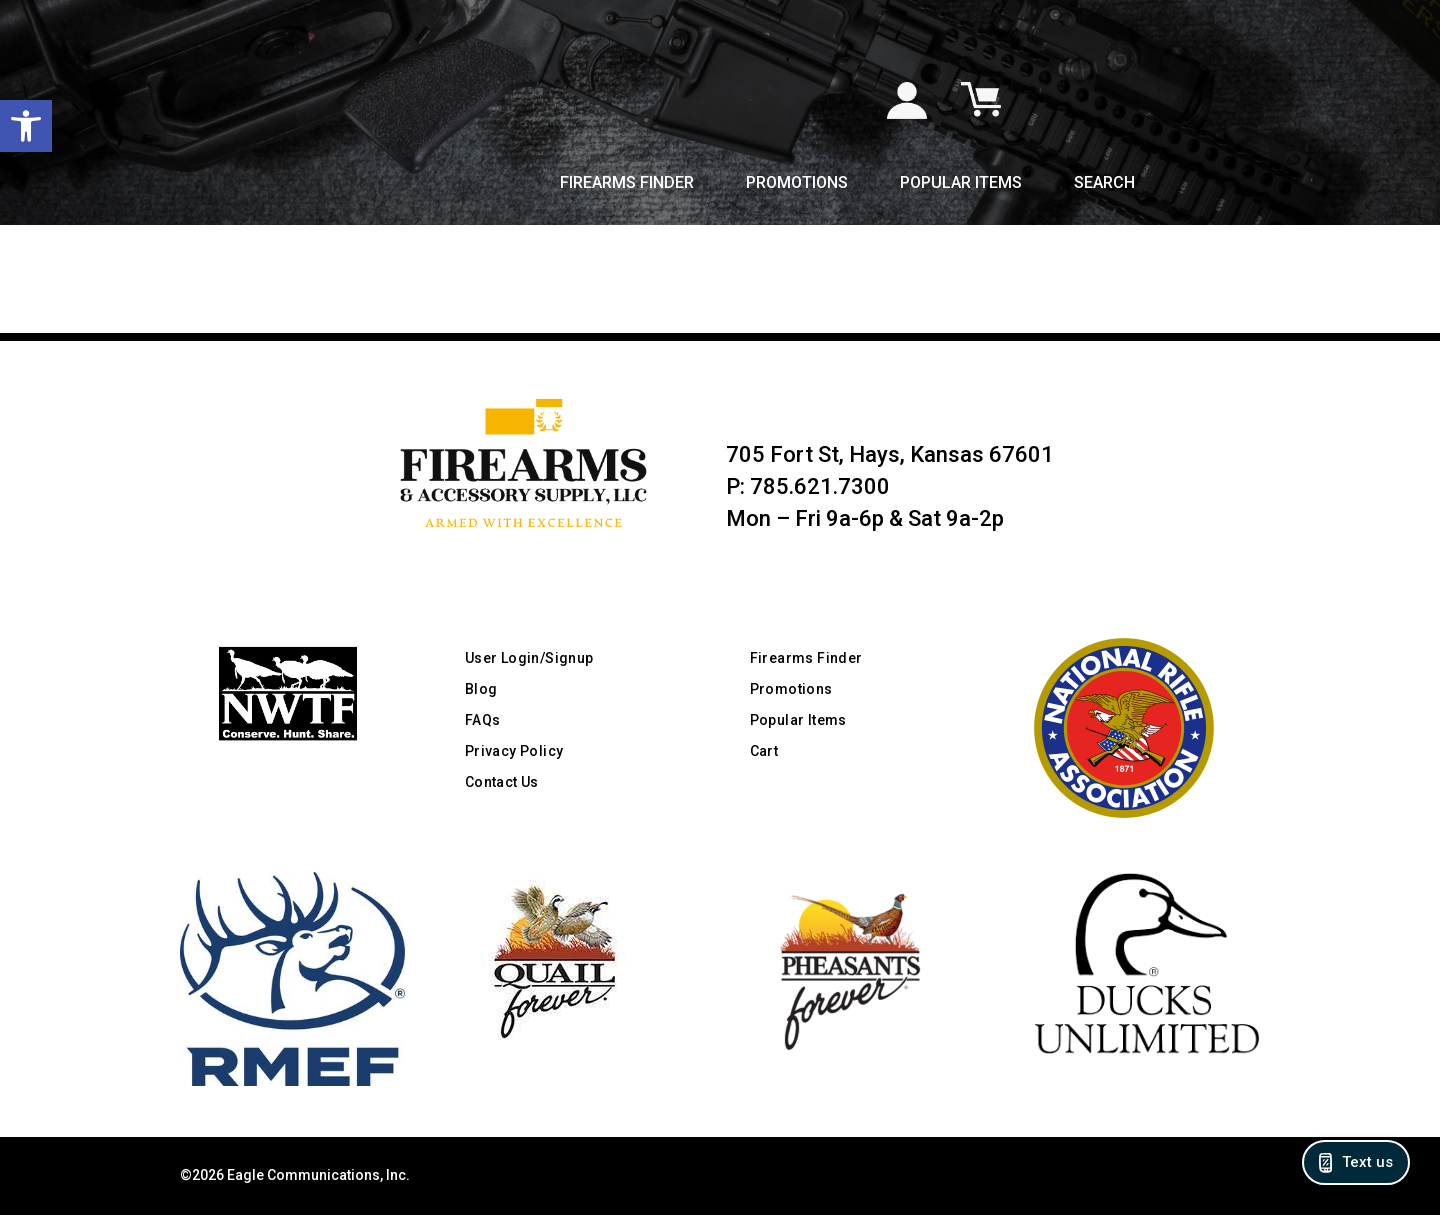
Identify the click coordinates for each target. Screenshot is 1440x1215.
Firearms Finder (627, 184)
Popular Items (961, 184)
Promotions (797, 184)
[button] (26, 126)
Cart (764, 751)
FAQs (483, 720)
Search (1104, 184)
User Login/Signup (529, 658)
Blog (481, 689)
